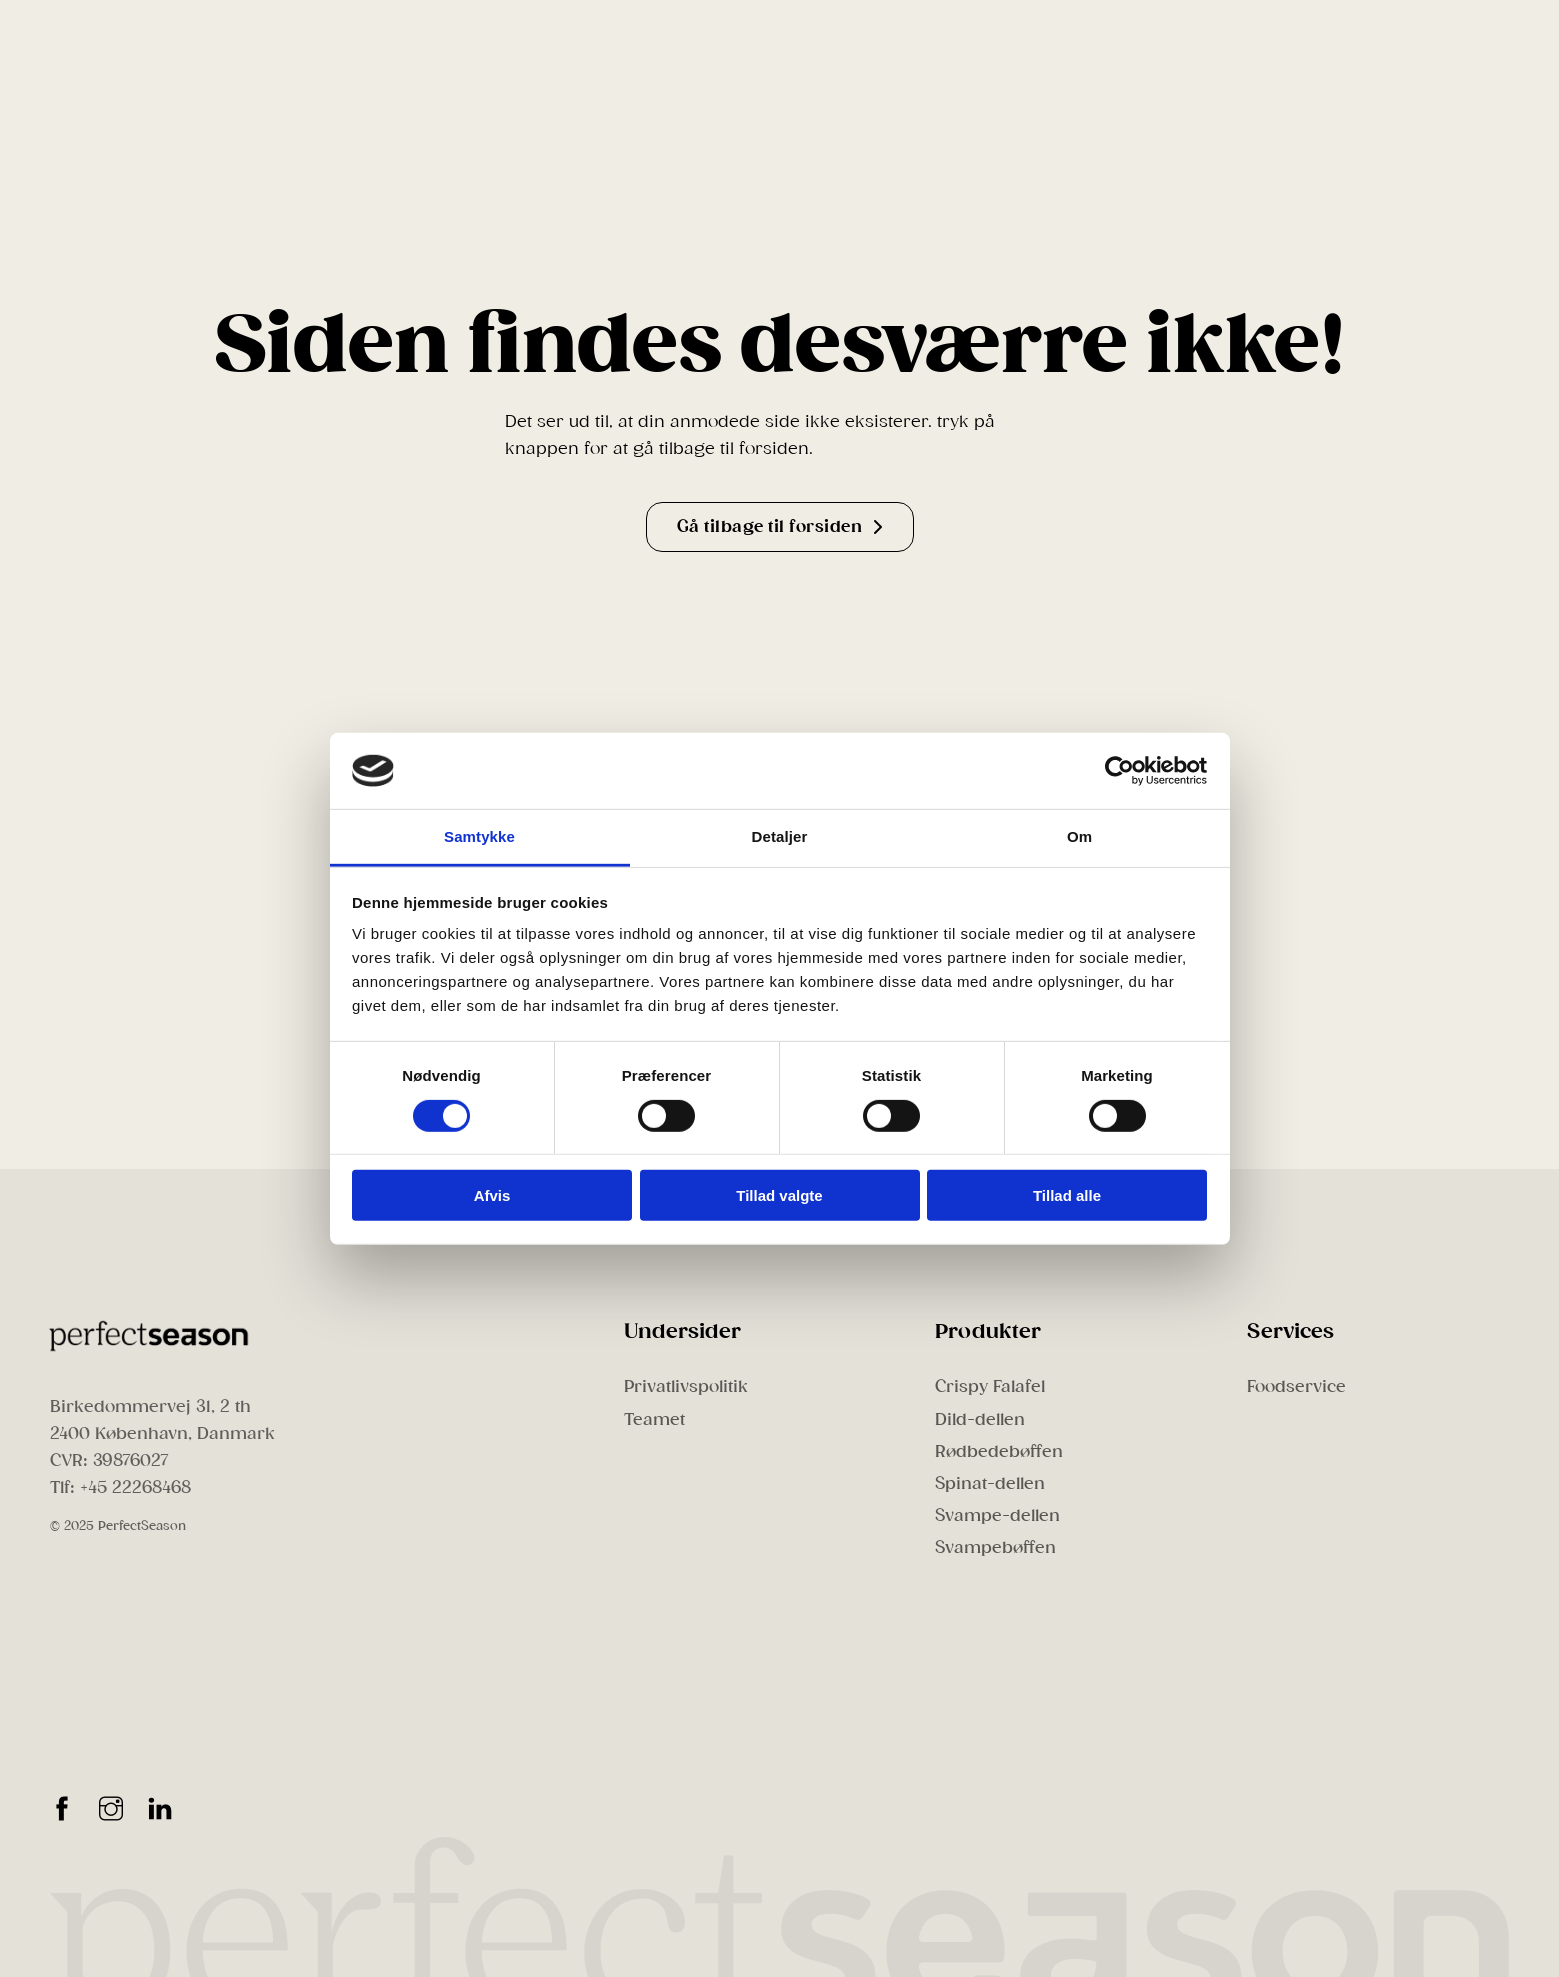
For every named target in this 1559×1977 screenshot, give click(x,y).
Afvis (492, 1195)
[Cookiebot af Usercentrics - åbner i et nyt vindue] (1119, 771)
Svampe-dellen (997, 1515)
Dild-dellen (980, 1419)
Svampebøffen (995, 1547)
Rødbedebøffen (999, 1451)
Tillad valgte (779, 1195)
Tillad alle (1067, 1195)
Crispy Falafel (990, 1386)
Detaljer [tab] (780, 836)
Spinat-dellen (990, 1483)
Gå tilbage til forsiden (780, 526)
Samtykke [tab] (479, 836)
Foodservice (1296, 1386)
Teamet (654, 1419)
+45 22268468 (135, 1487)
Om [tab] (1079, 836)
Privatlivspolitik (686, 1386)
